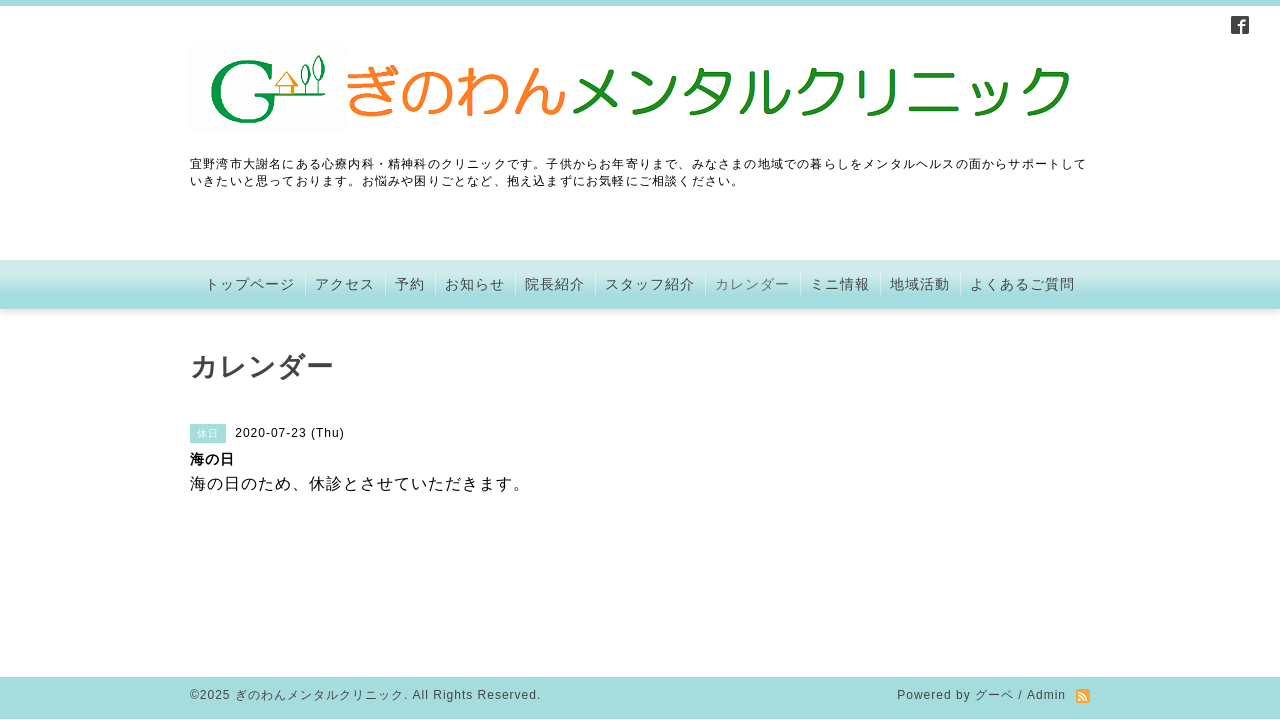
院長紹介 (555, 284)
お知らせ (475, 284)
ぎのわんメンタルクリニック (319, 608)
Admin (1046, 608)
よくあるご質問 (1022, 284)
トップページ (250, 284)
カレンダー (752, 284)
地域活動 (920, 284)
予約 (410, 284)
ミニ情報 (840, 284)
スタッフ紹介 (650, 284)
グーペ (994, 608)
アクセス (345, 284)
